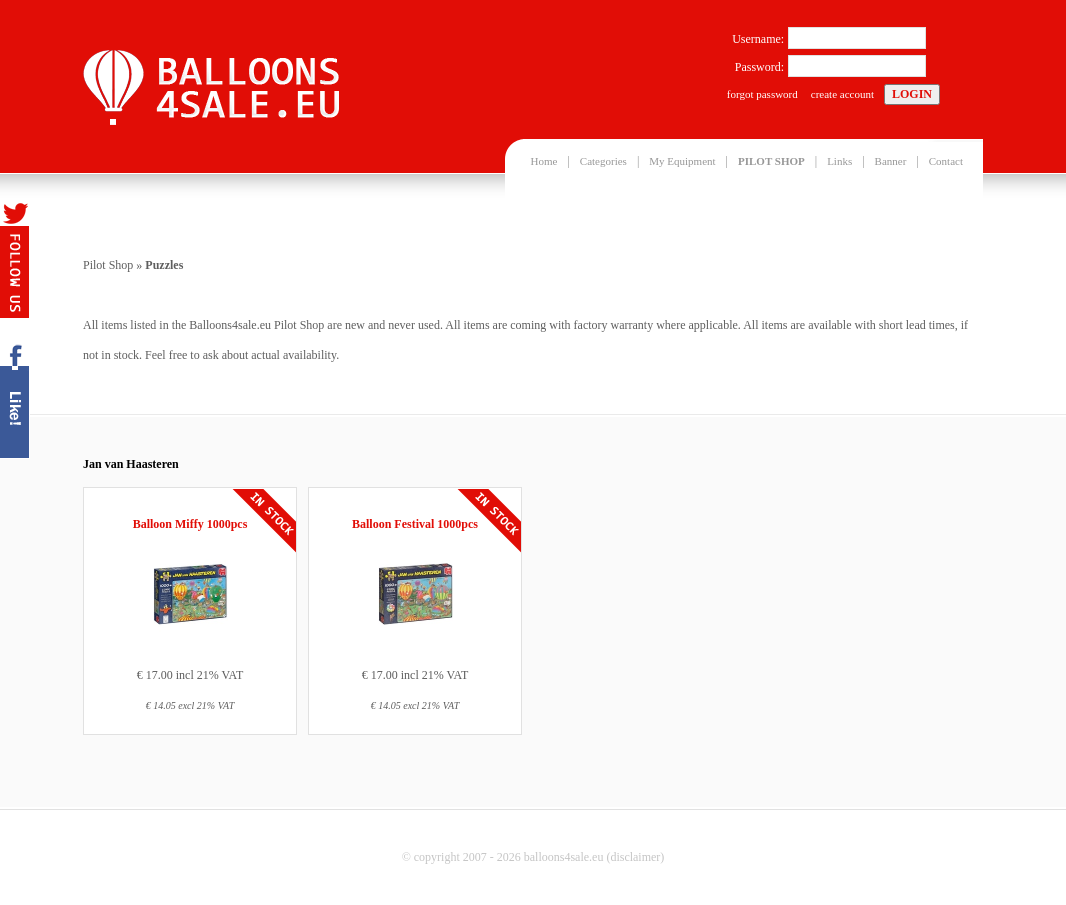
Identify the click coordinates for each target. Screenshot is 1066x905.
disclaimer (635, 857)
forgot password (762, 94)
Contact (946, 161)
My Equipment (682, 161)
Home (544, 161)
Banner (891, 161)
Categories (603, 161)
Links (839, 161)
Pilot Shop (108, 265)
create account (842, 94)
